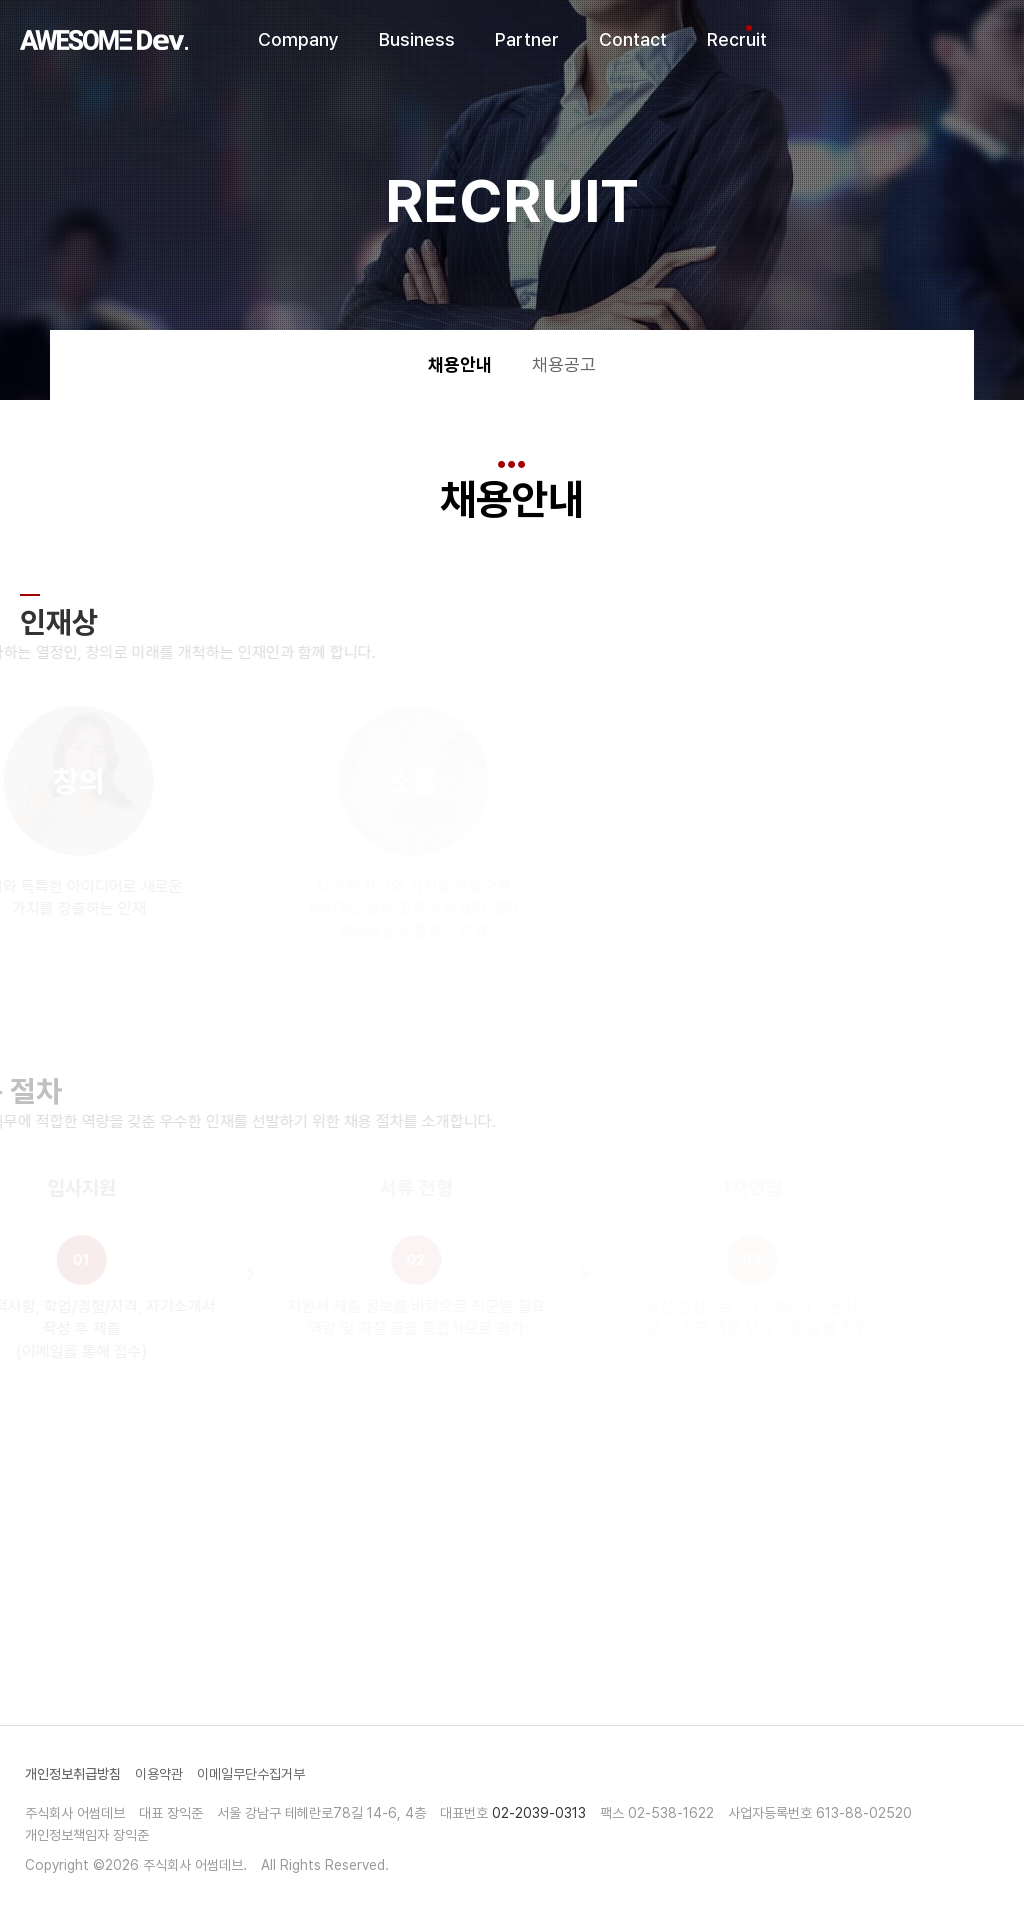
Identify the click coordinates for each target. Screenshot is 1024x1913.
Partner (527, 39)
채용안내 (460, 364)
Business (417, 39)
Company (298, 39)
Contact (633, 39)
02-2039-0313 (539, 1813)
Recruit (737, 39)
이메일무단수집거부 (251, 1774)
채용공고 (564, 364)
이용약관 (159, 1774)
